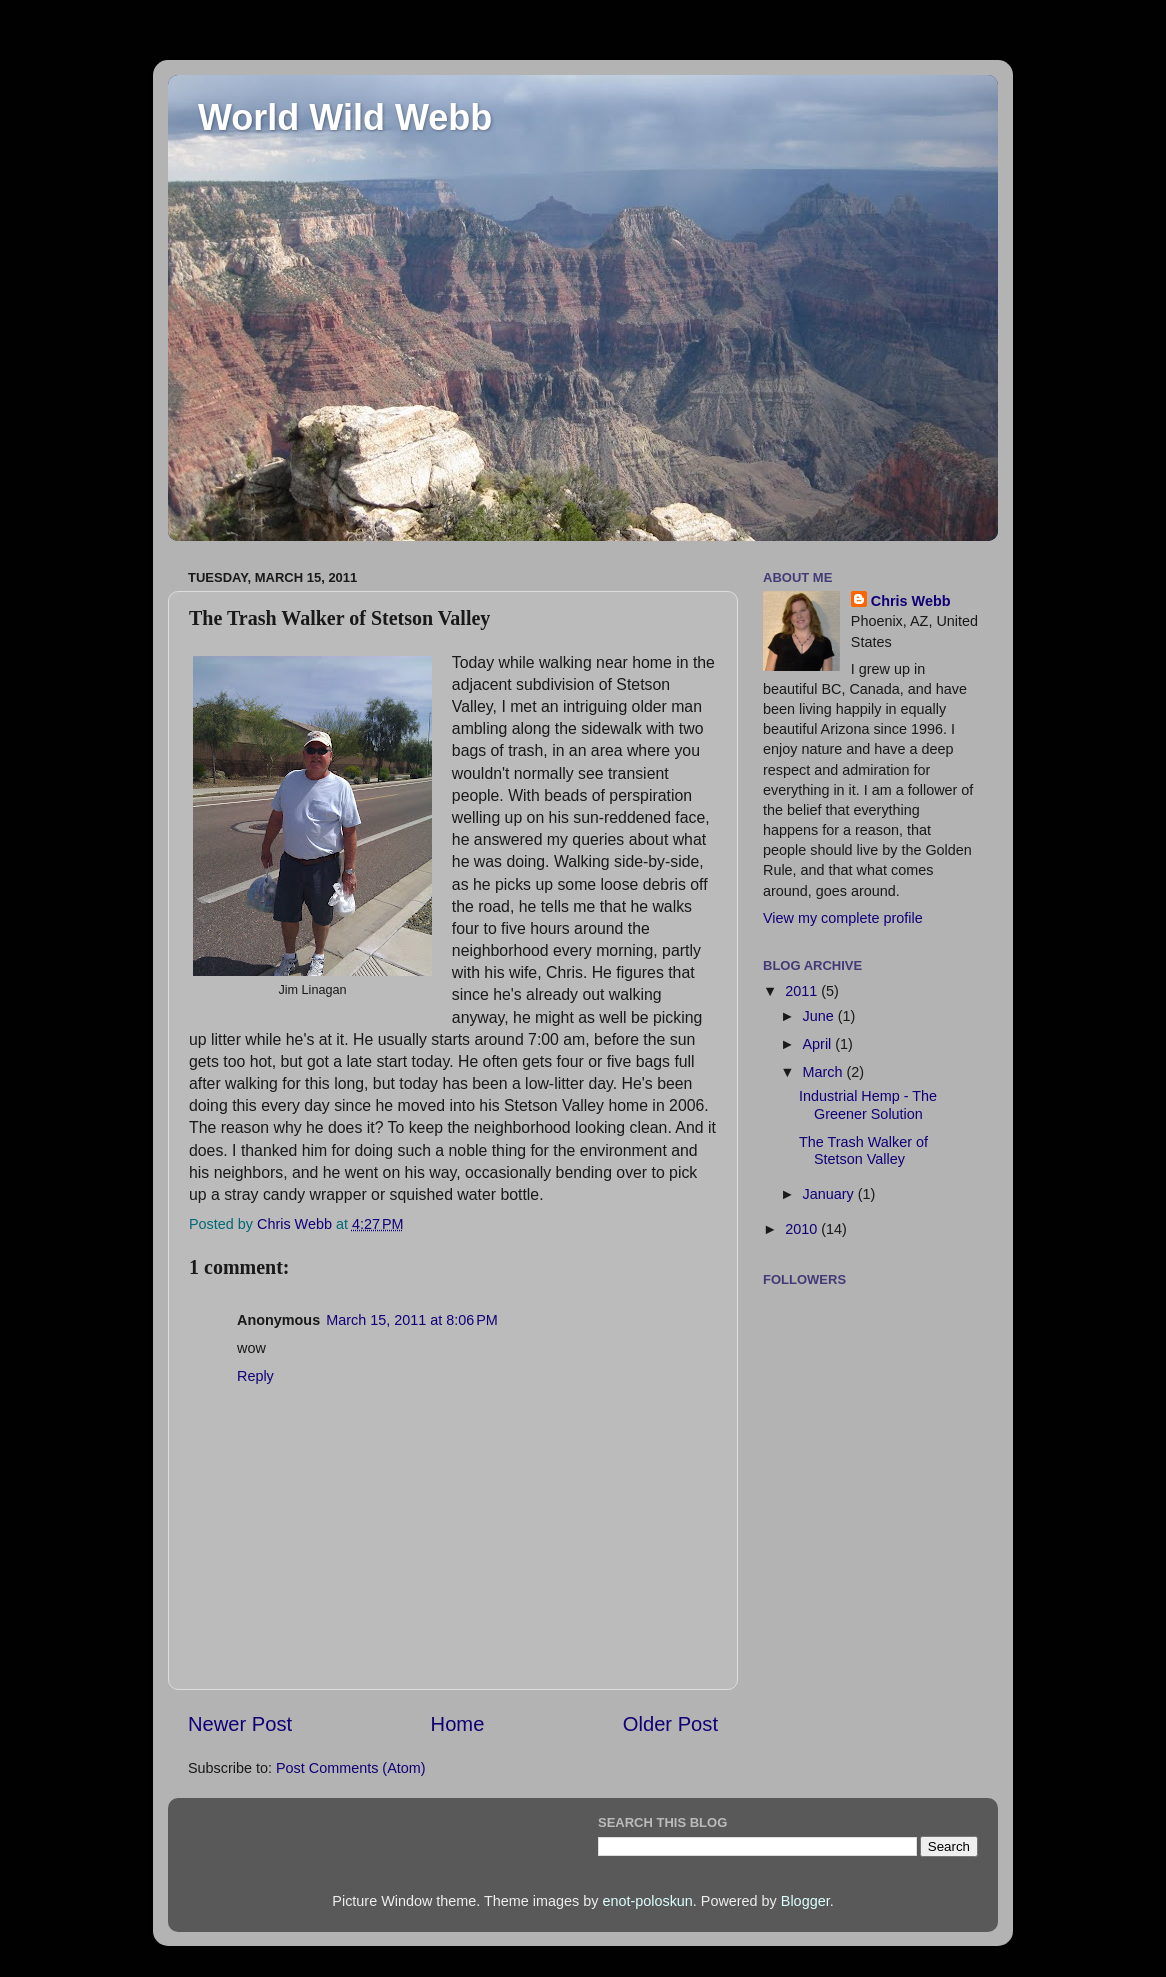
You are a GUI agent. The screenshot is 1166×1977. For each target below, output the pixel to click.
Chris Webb (911, 601)
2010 (803, 1229)
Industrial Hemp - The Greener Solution (868, 1104)
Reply (255, 1376)
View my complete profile (843, 918)
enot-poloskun (647, 1901)
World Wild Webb (345, 117)
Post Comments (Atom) (351, 1768)
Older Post (670, 1724)
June (820, 1016)
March (825, 1072)
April (819, 1044)
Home (458, 1724)
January (830, 1194)
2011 (803, 991)
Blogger (805, 1901)
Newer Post (240, 1724)
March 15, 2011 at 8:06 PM (412, 1320)
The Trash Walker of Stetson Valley (863, 1150)
